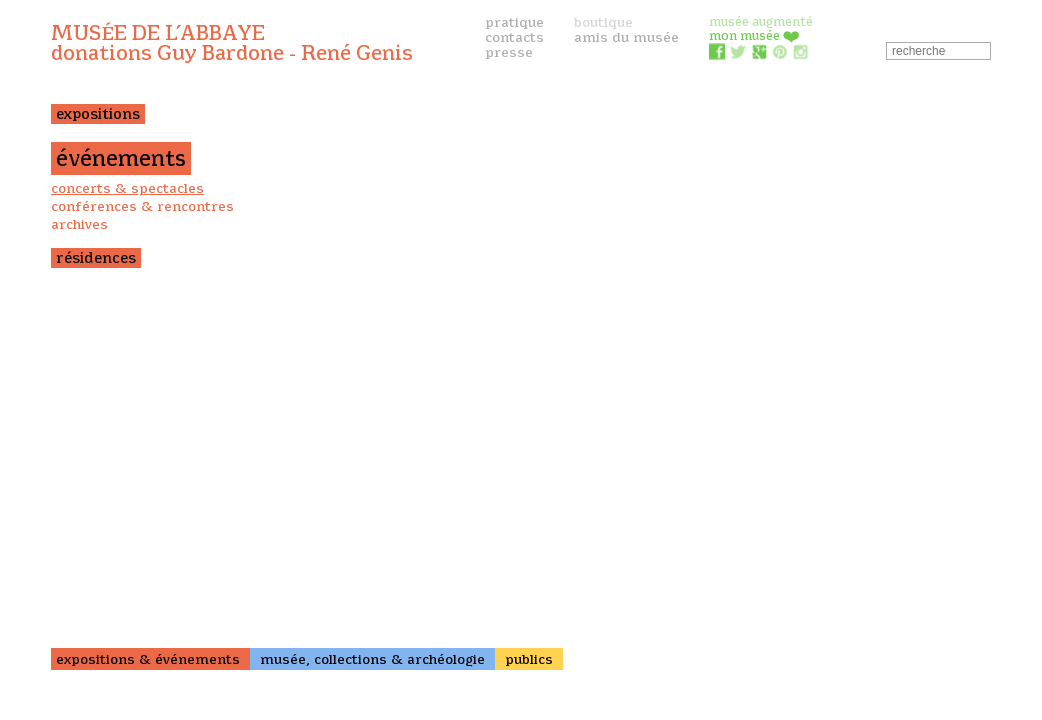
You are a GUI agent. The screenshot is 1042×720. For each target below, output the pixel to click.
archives (79, 224)
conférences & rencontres (142, 206)
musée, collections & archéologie (372, 659)
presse (509, 52)
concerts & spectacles (127, 188)
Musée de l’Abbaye (232, 43)
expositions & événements (148, 659)
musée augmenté (761, 21)
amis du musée (626, 37)
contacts (514, 37)
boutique (603, 22)
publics (529, 659)
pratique (514, 22)
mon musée (754, 35)
